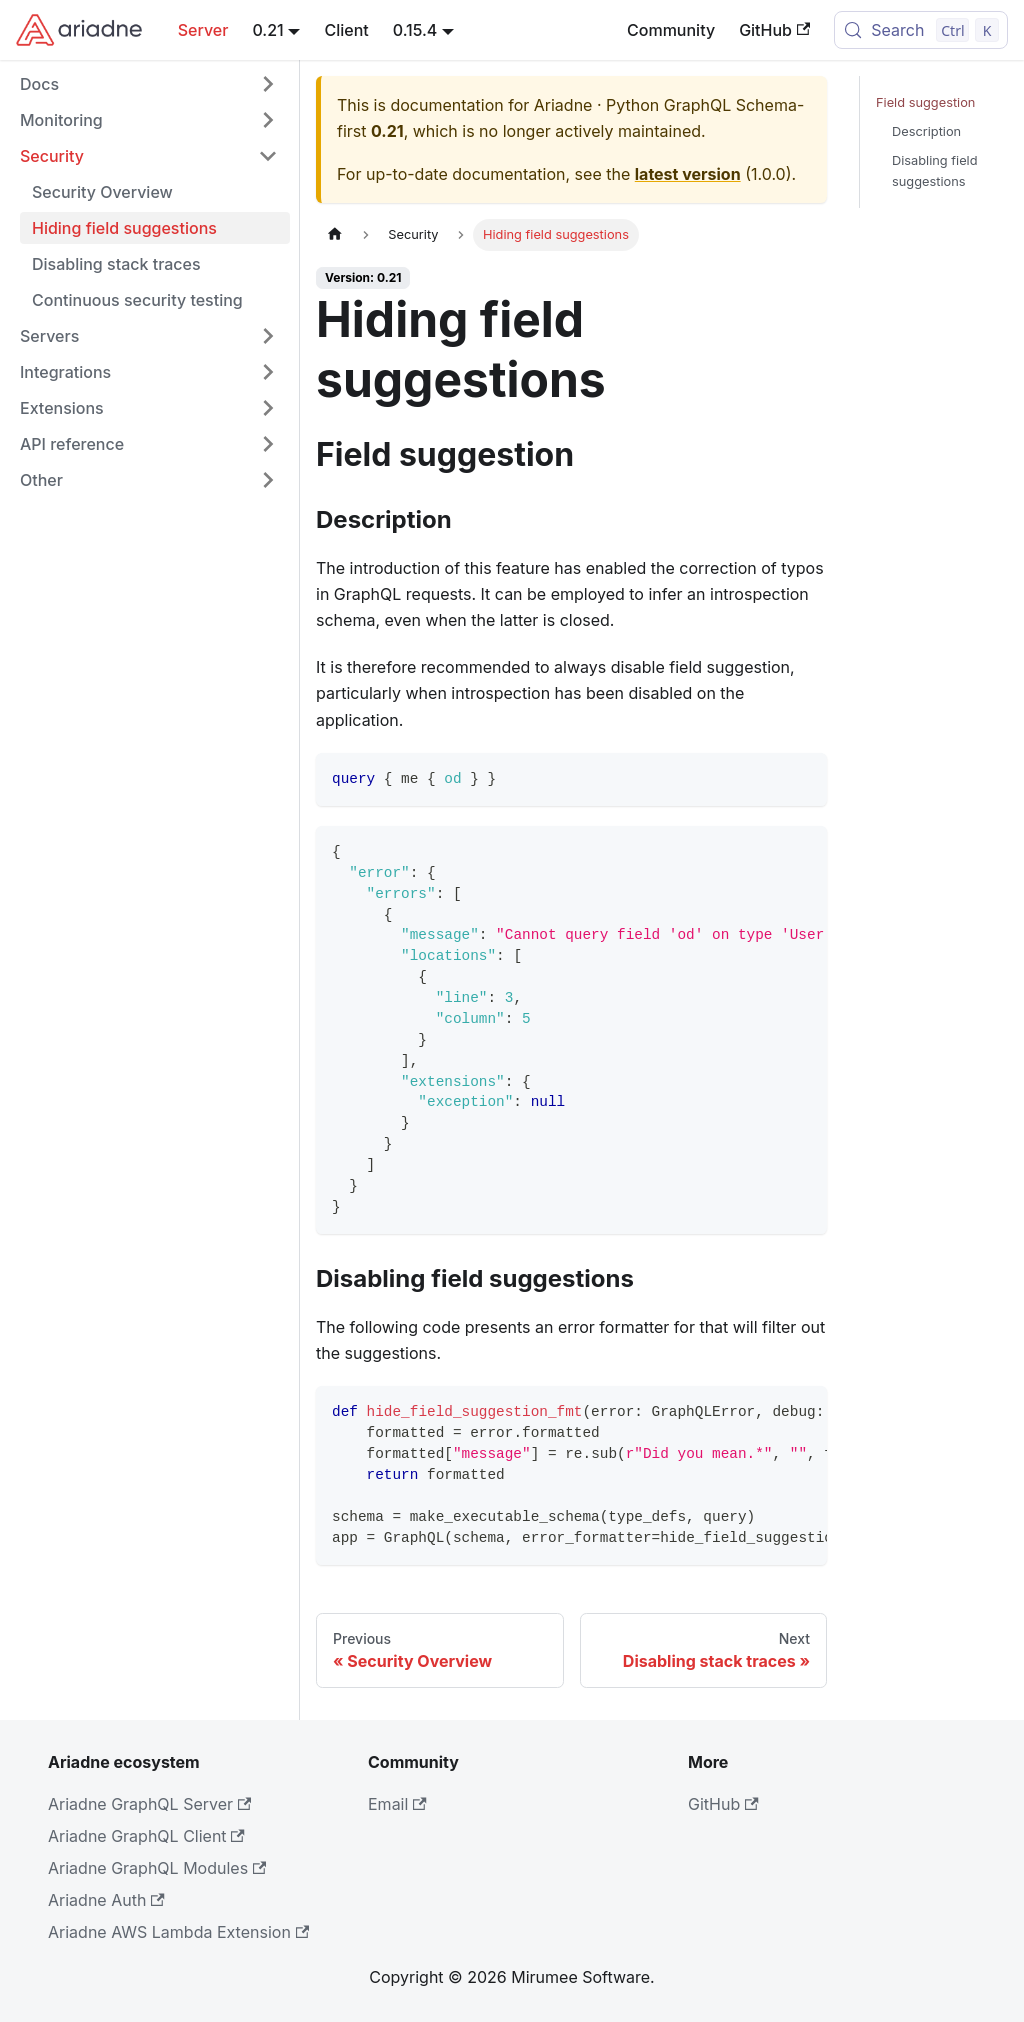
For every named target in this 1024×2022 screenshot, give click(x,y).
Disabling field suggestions (935, 171)
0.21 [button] (267, 30)
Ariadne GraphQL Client (146, 1836)
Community (671, 30)
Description (926, 131)
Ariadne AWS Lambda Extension (178, 1932)
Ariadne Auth (106, 1900)
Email (397, 1804)
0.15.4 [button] (415, 30)
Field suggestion (925, 102)
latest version (688, 174)
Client (346, 30)
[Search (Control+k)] (921, 30)
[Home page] (335, 234)
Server (203, 30)
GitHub (774, 30)
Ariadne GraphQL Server (149, 1804)
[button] (149, 84)
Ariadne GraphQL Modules (157, 1868)
